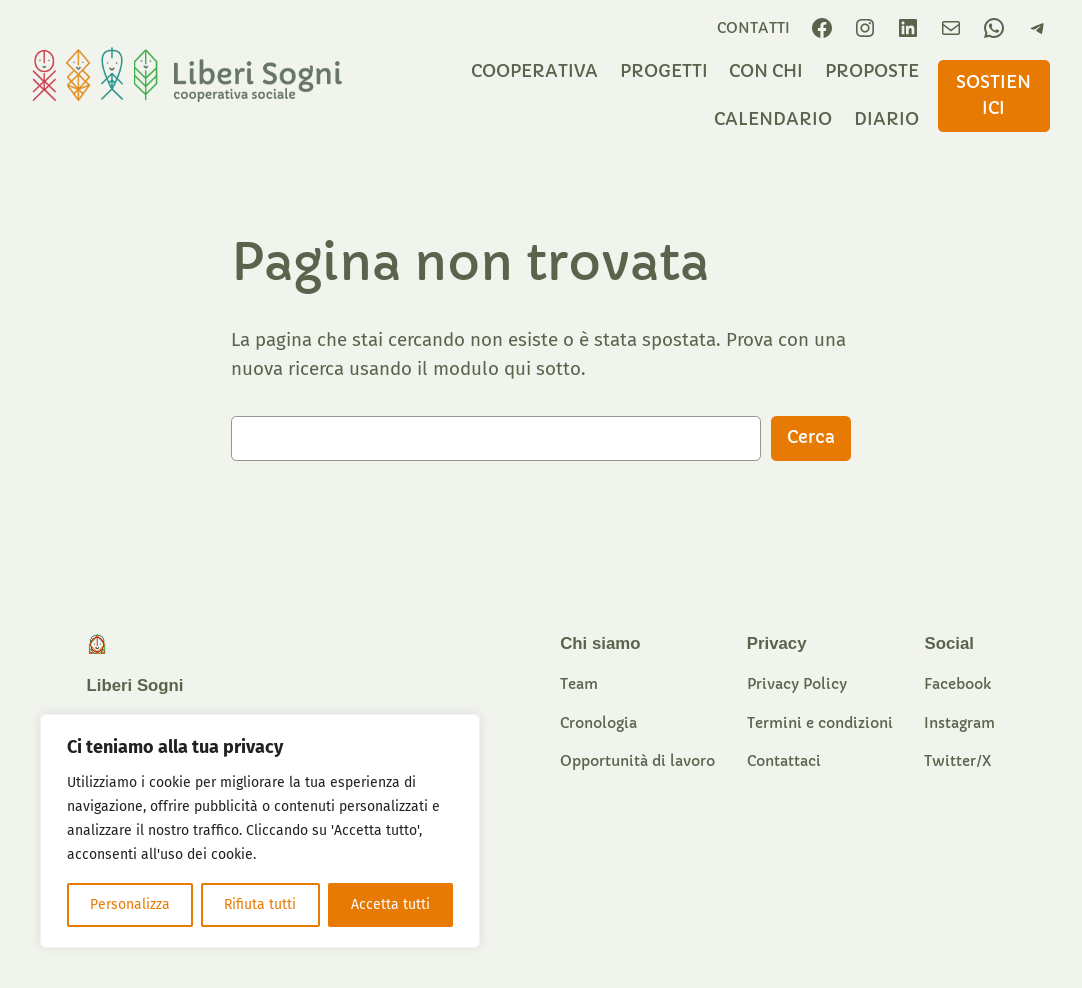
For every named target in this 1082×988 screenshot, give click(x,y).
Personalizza (130, 904)
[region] (260, 831)
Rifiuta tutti (260, 904)
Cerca (811, 437)
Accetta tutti (390, 904)
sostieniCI (993, 95)
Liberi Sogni (135, 685)
